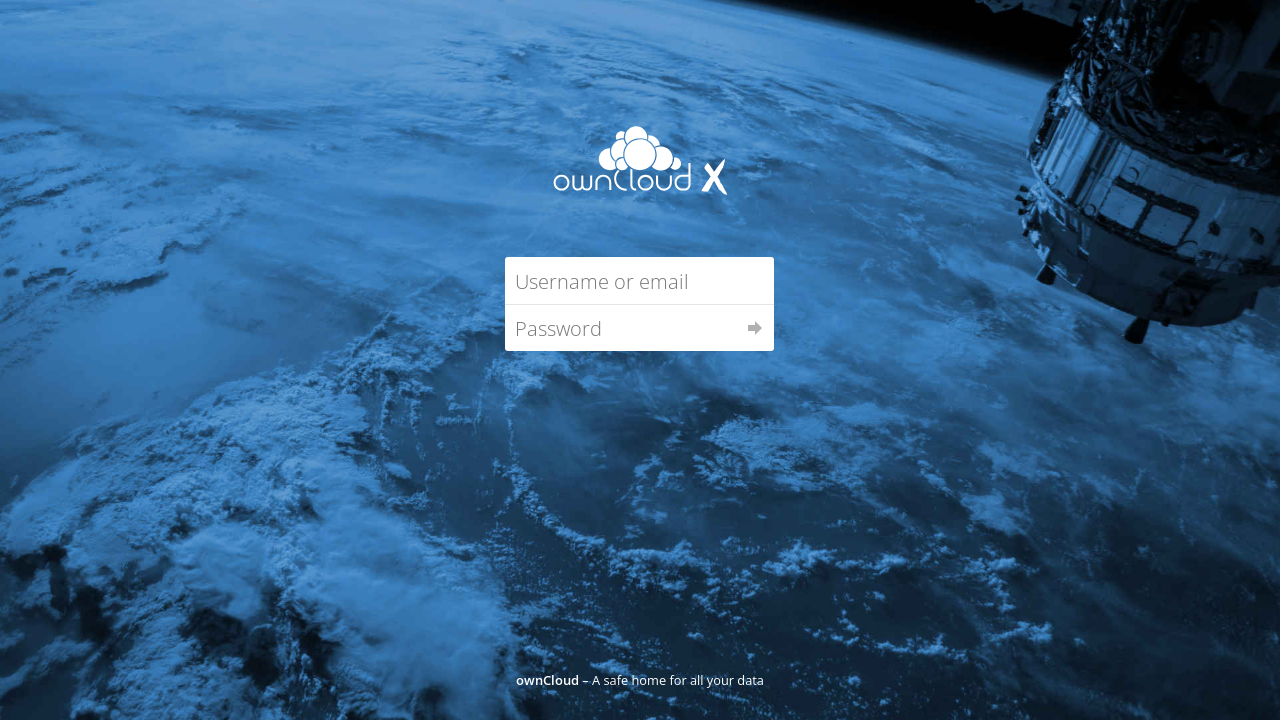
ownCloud (547, 680)
